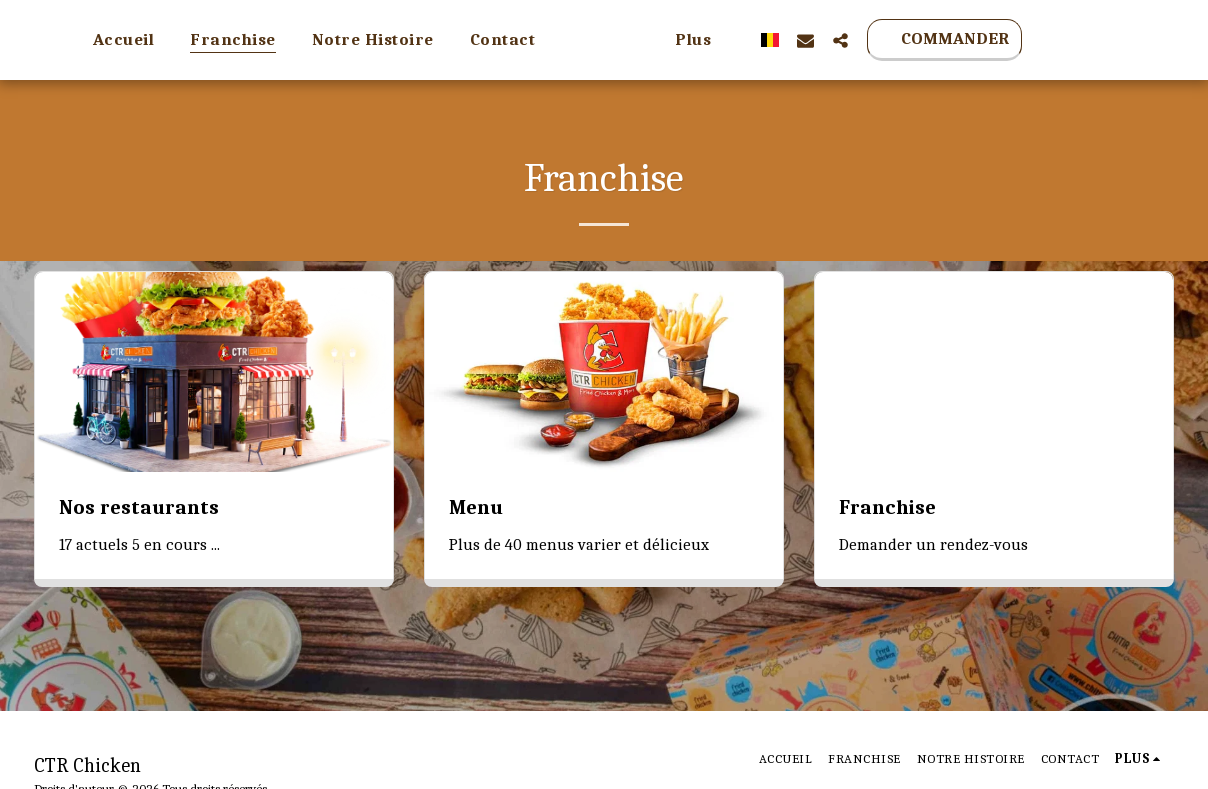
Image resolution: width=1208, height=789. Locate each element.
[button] (927, 40)
